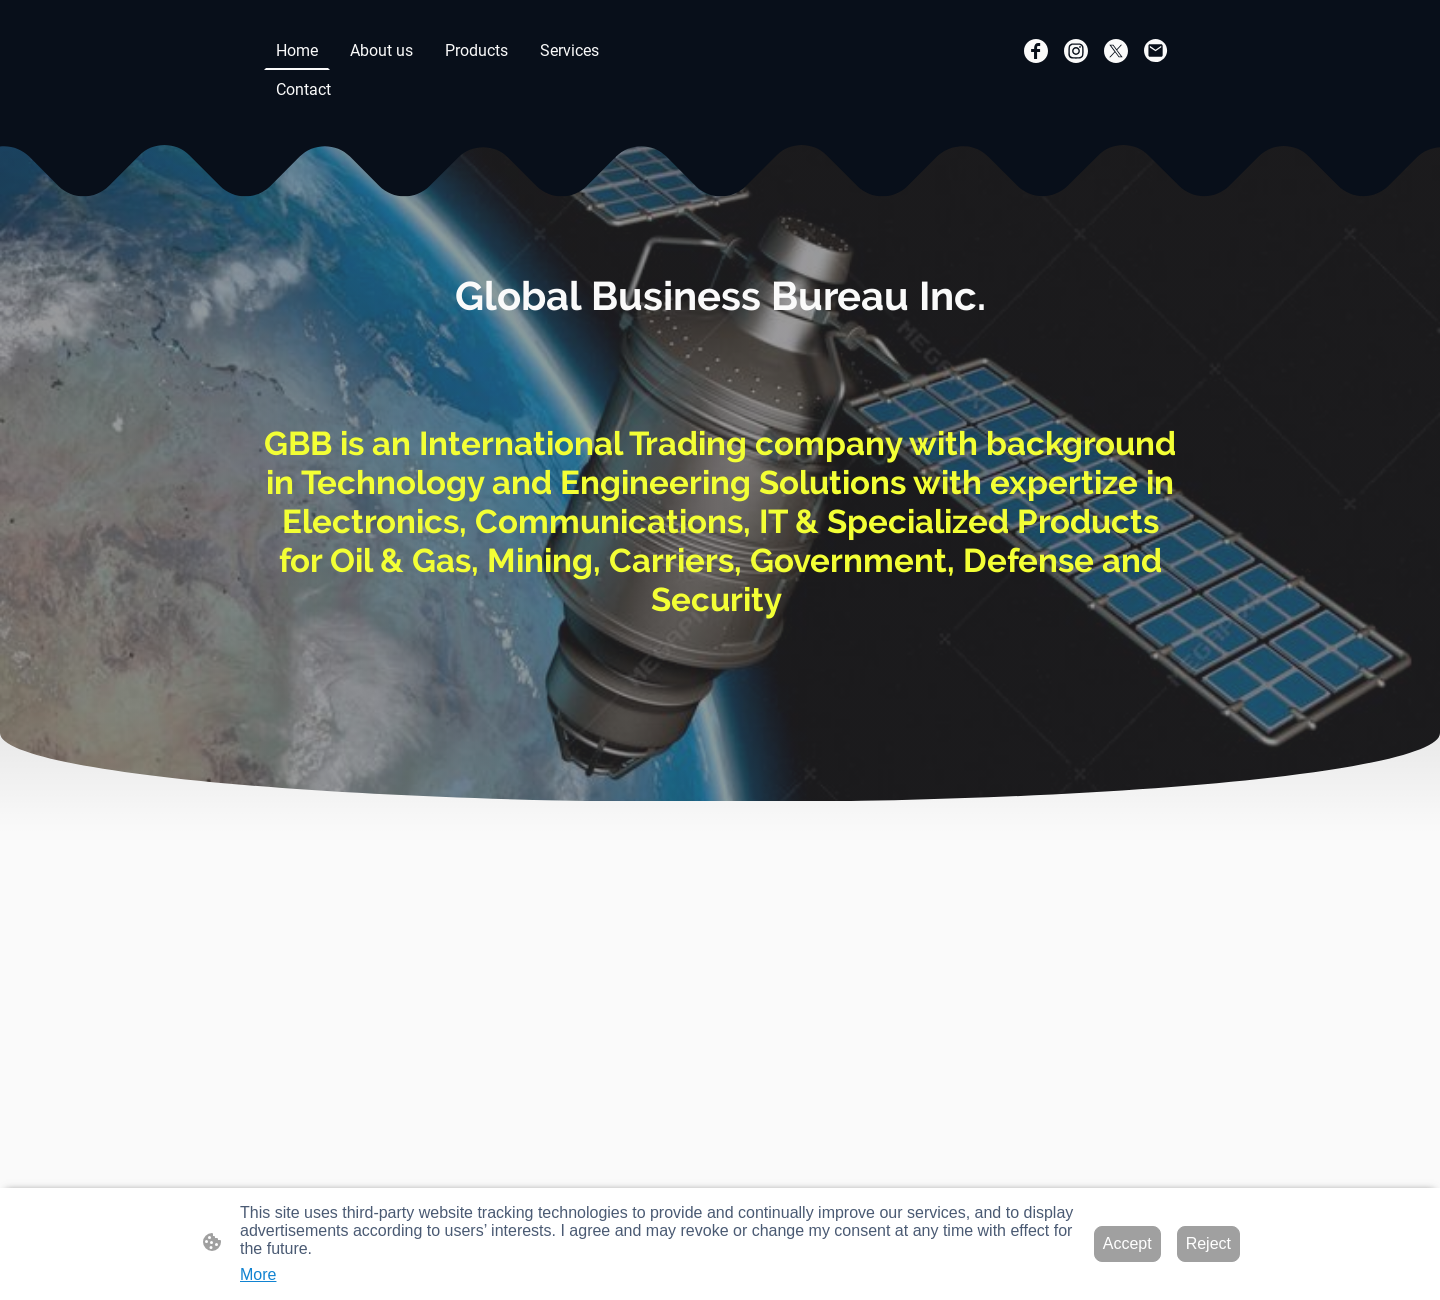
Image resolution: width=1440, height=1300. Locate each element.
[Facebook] (1036, 51)
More (258, 1274)
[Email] (1156, 51)
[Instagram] (1076, 51)
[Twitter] (1116, 51)
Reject (1208, 1243)
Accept (1127, 1243)
